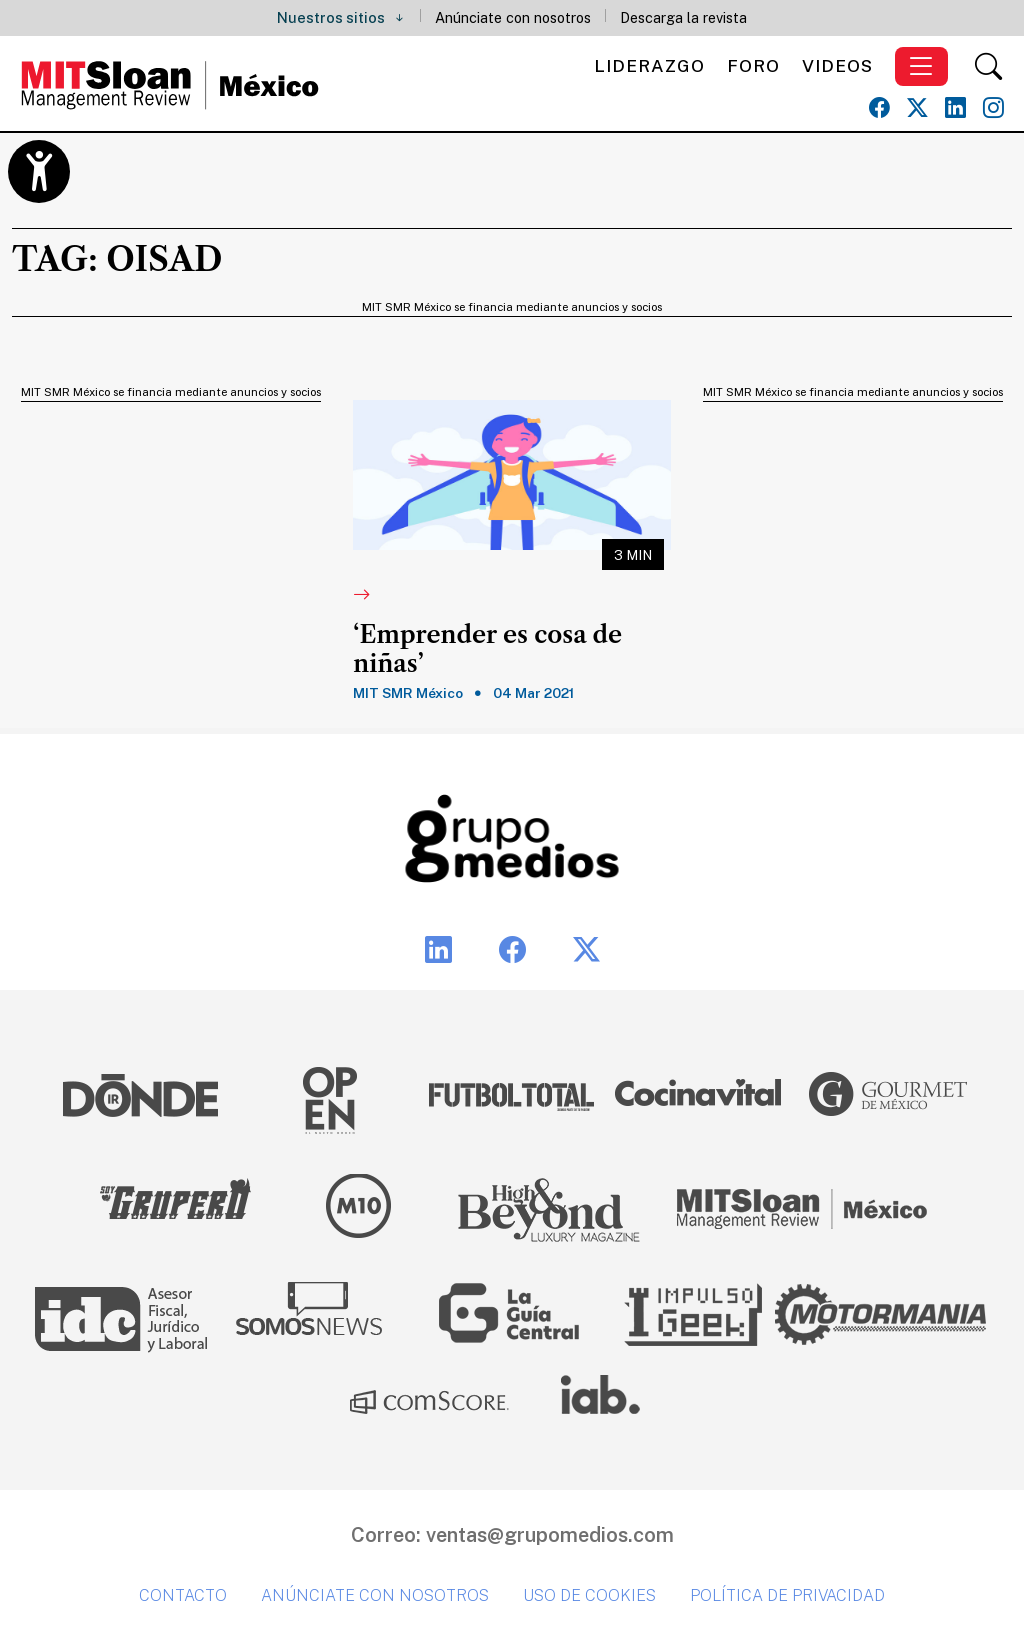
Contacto (183, 1595)
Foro (753, 65)
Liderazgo (649, 65)
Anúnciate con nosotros (513, 17)
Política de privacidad (787, 1595)
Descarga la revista (683, 17)
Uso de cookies (589, 1595)
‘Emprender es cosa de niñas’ (487, 649)
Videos (837, 65)
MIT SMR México (408, 693)
